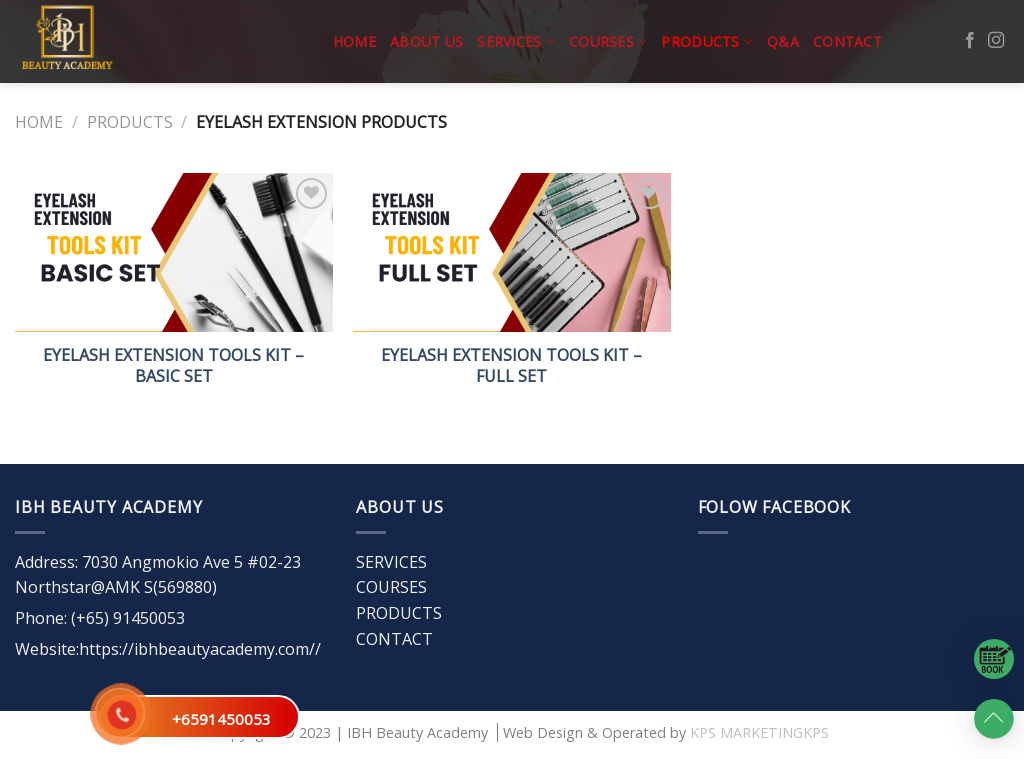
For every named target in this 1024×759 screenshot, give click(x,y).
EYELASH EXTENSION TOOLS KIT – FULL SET (511, 366)
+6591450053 (221, 719)
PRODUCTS (707, 42)
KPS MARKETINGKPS (759, 732)
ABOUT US (426, 41)
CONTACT (847, 41)
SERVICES (516, 42)
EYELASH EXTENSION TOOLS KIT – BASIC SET (173, 366)
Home (354, 41)
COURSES (608, 42)
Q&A (783, 41)
